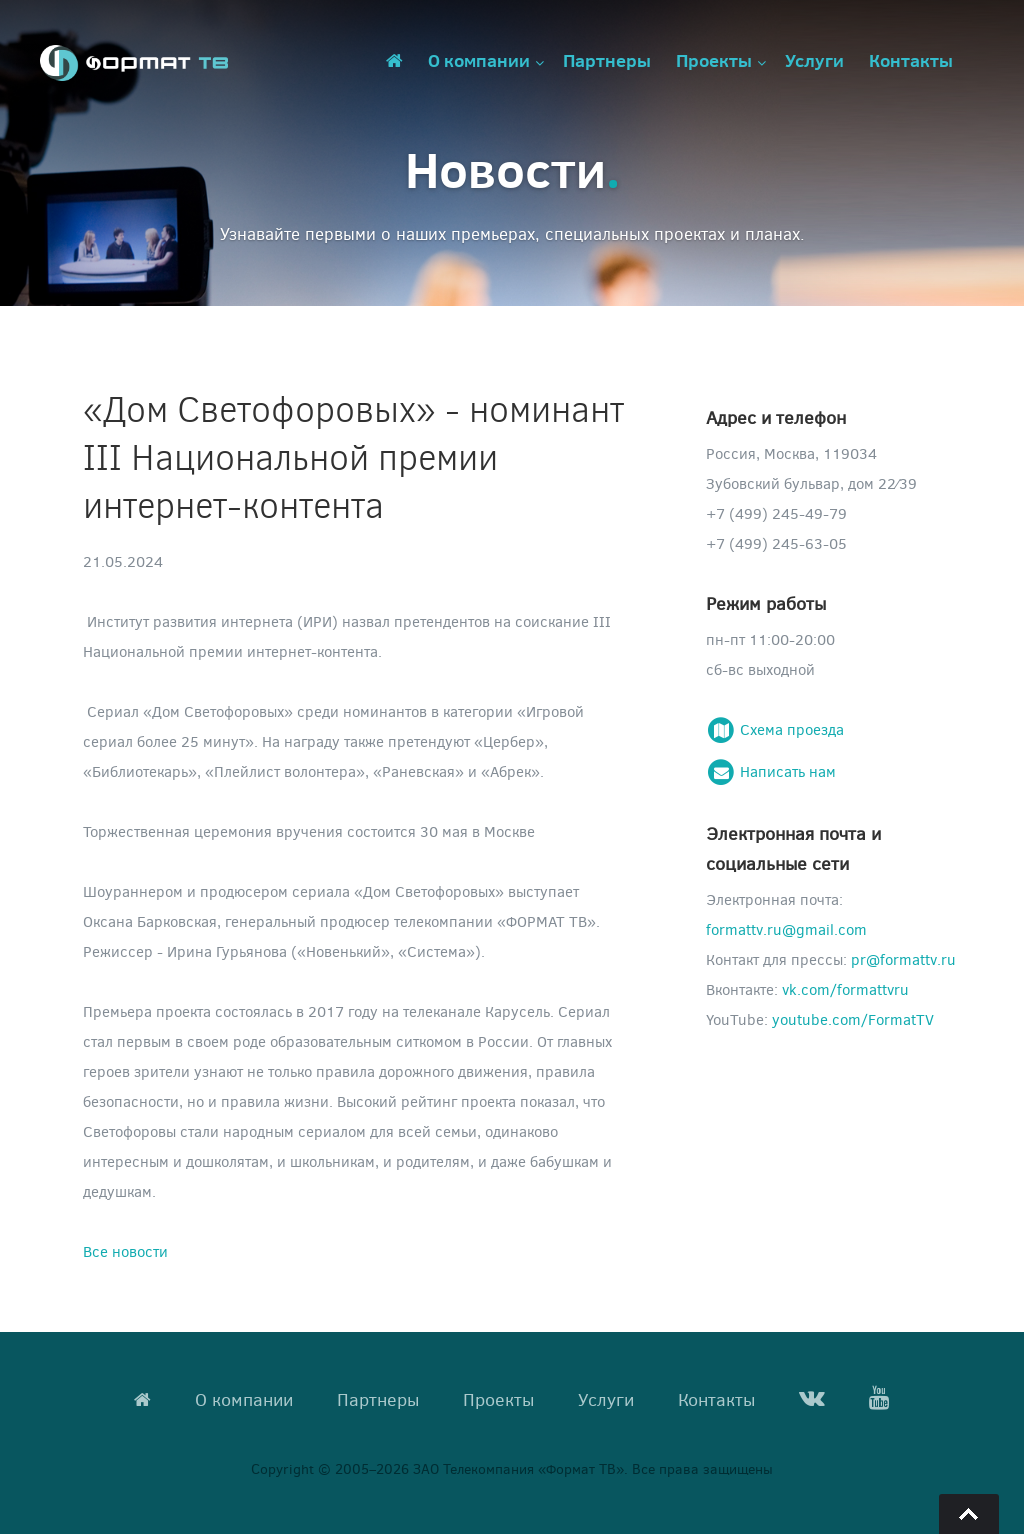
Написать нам (771, 771)
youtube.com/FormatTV (853, 1019)
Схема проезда (775, 729)
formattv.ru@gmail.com (786, 929)
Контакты (911, 60)
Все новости (125, 1251)
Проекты (714, 60)
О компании (479, 60)
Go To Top (969, 1514)
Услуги (814, 60)
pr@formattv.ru (903, 959)
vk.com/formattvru (845, 989)
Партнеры (607, 60)
